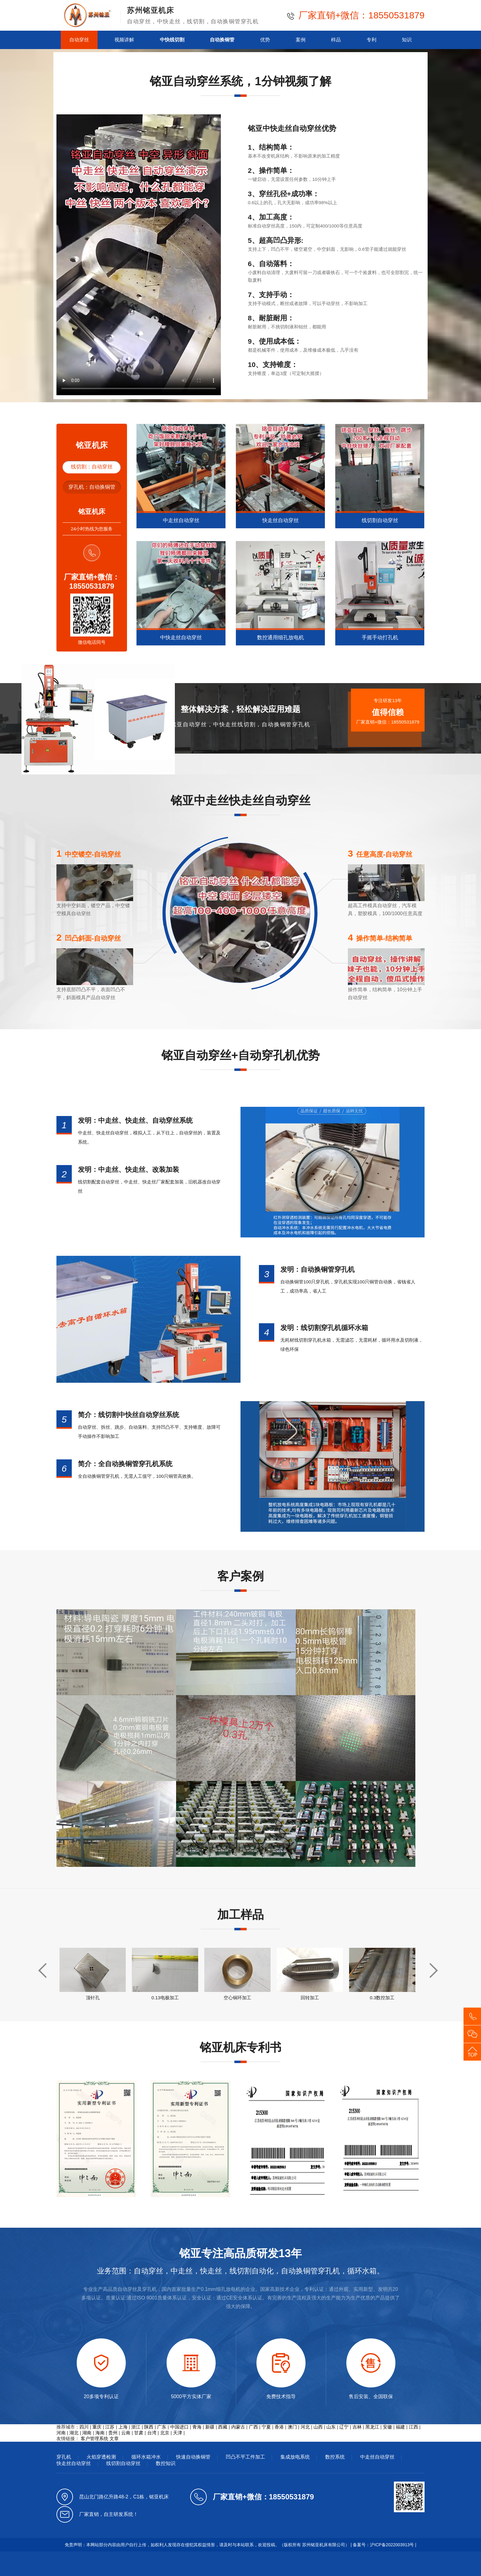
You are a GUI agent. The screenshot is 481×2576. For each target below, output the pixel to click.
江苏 (109, 2426)
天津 (177, 2432)
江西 (413, 2426)
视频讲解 (124, 39)
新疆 (209, 2426)
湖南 (86, 2432)
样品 (336, 39)
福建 (400, 2426)
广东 (161, 2426)
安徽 (387, 2426)
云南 (125, 2432)
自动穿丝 (79, 39)
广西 (253, 2426)
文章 (114, 2438)
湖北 (74, 2432)
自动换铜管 (222, 39)
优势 (265, 39)
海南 (100, 2432)
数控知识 (165, 2463)
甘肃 (138, 2432)
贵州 (112, 2432)
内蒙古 (238, 2426)
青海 (197, 2426)
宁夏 (266, 2426)
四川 (84, 2426)
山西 (318, 2426)
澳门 (292, 2426)
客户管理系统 (94, 2438)
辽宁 (343, 2426)
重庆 (97, 2426)
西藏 (222, 2426)
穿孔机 (63, 2456)
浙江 (135, 2426)
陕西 (148, 2426)
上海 (123, 2426)
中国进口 (179, 2426)
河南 (61, 2432)
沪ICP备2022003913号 (392, 2544)
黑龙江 (372, 2426)
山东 (331, 2426)
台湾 (151, 2432)
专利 (371, 39)
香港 (279, 2426)
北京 (164, 2432)
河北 (305, 2426)
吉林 (357, 2426)
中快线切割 (172, 39)
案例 (301, 39)
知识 (407, 39)
